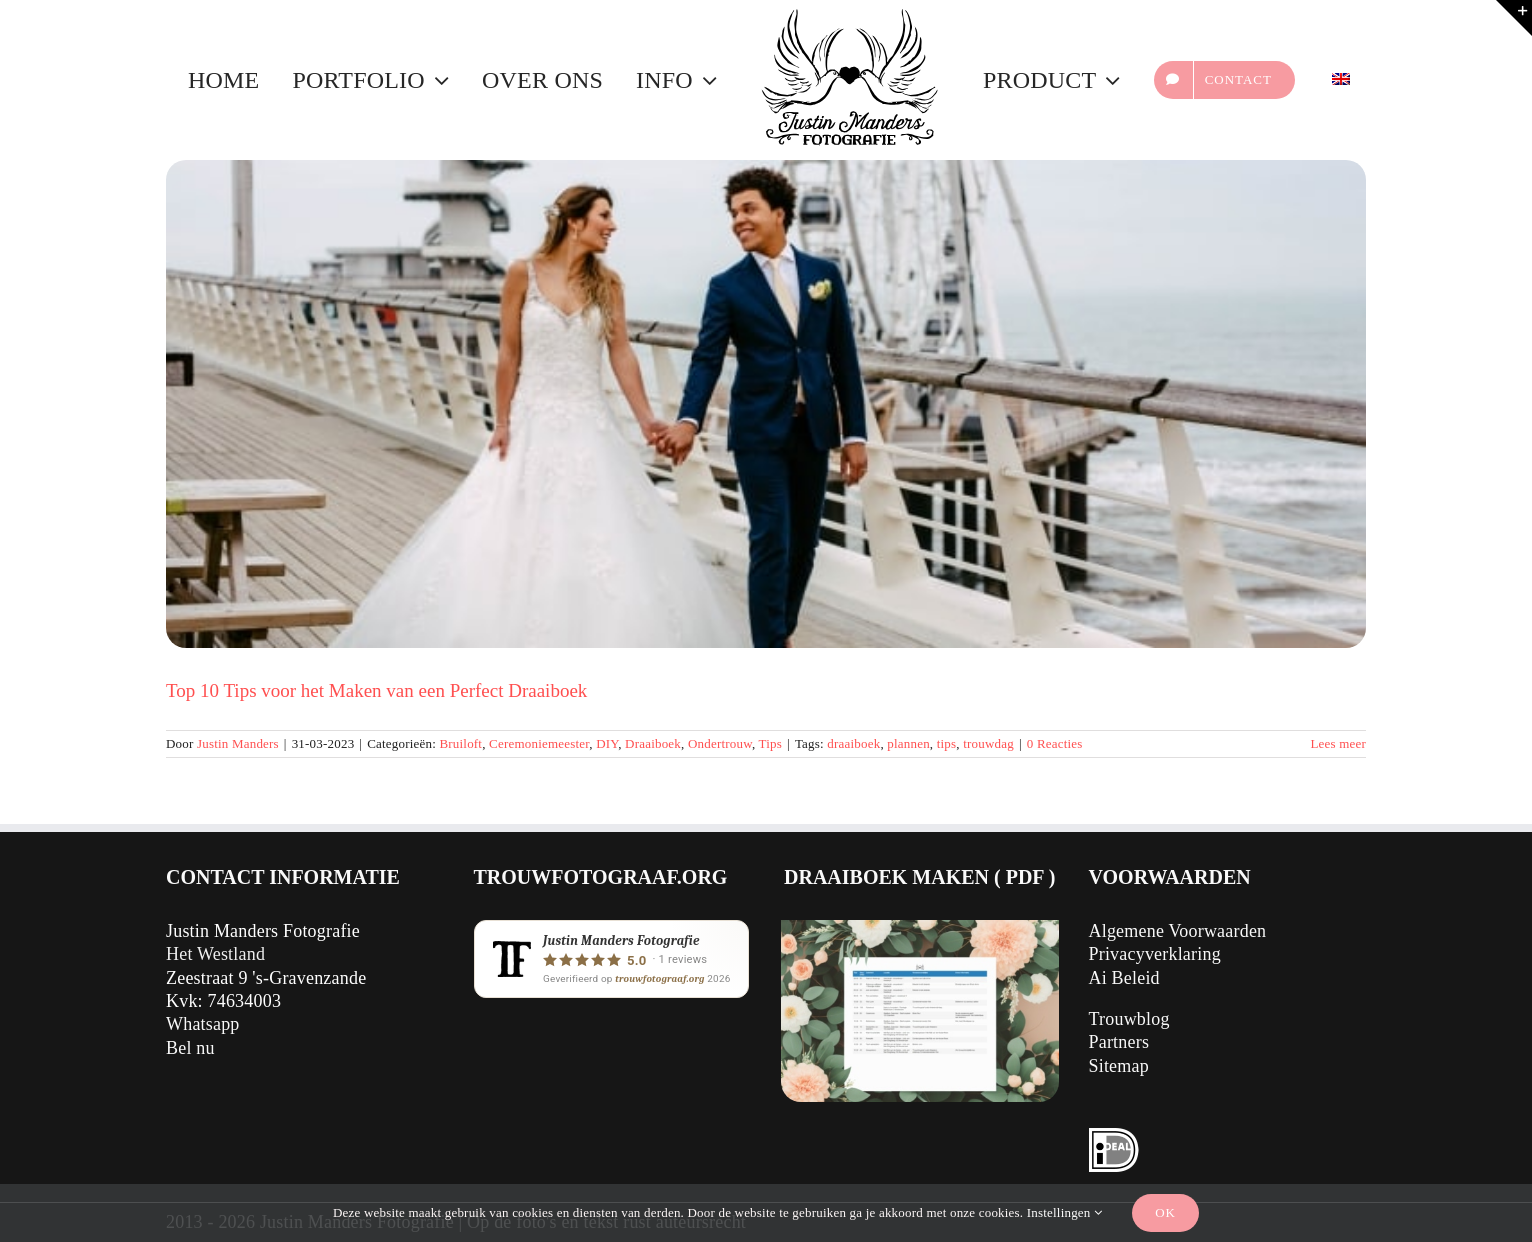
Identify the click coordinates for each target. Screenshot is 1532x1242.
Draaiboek (653, 743)
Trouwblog (1129, 1019)
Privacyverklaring (1155, 954)
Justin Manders (238, 743)
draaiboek (853, 743)
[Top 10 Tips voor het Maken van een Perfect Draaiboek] (766, 404)
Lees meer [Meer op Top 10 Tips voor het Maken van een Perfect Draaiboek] (1338, 743)
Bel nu (190, 1048)
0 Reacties (1055, 743)
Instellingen (1064, 1212)
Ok (1165, 1212)
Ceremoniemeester (539, 743)
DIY (607, 743)
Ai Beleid (1124, 978)
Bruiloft (460, 743)
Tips (770, 743)
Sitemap (1119, 1066)
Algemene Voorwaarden (1178, 931)
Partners (1119, 1042)
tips (947, 743)
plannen (908, 743)
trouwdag (988, 743)
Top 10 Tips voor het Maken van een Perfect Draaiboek (376, 690)
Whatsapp (203, 1024)
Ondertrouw (720, 743)
